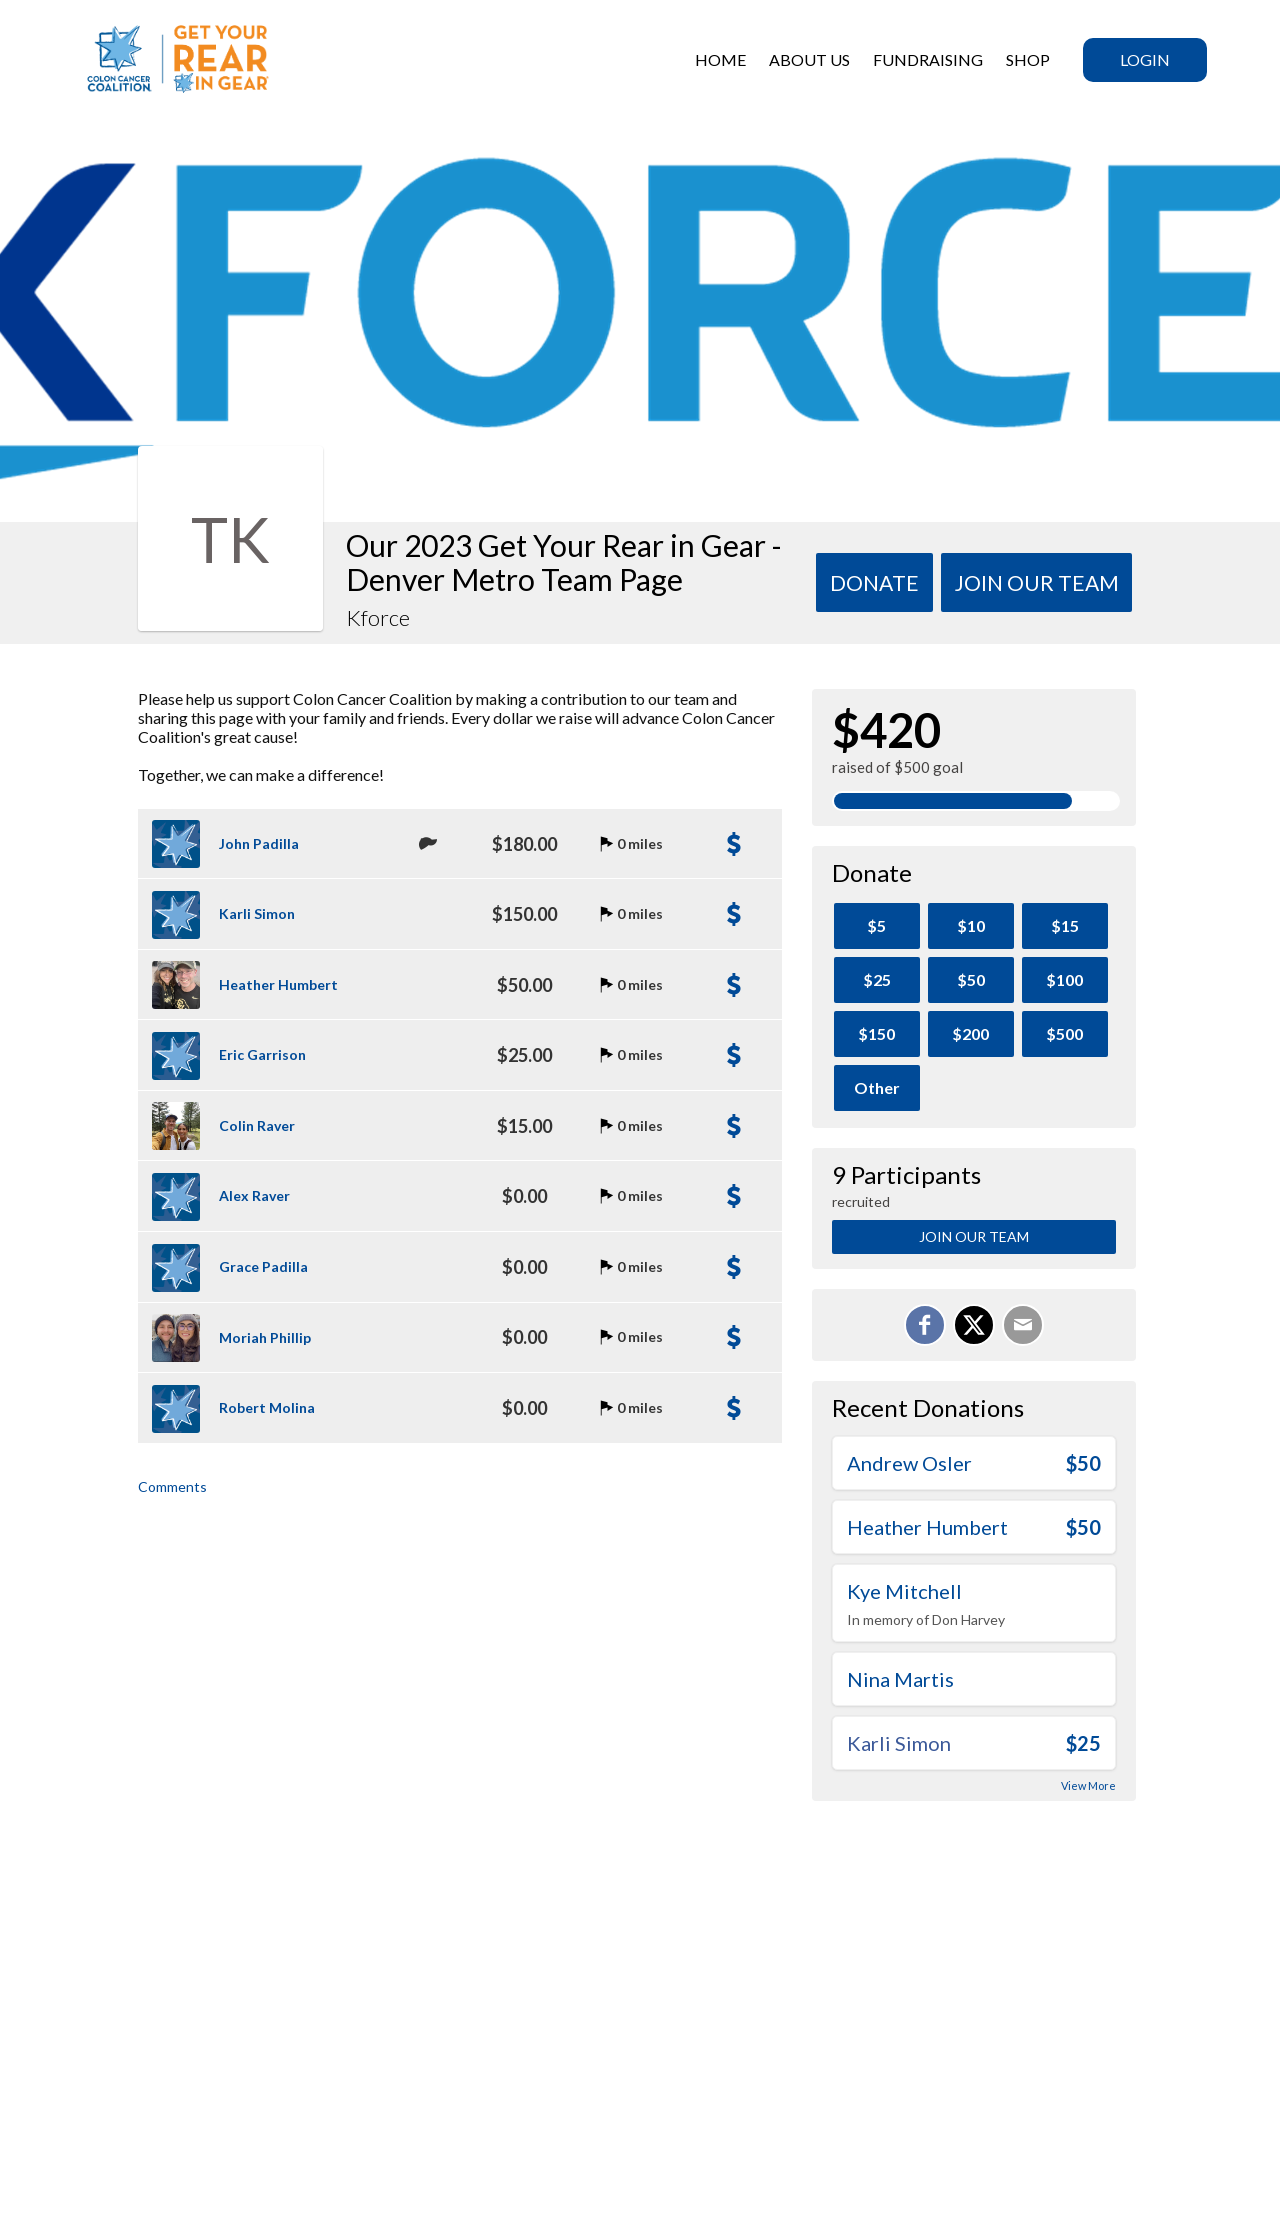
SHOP (1028, 59)
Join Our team (1037, 582)
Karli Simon (257, 913)
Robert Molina (267, 1407)
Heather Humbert (278, 984)
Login (1145, 59)
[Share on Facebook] (925, 1325)
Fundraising (928, 59)
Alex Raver (254, 1195)
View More (1088, 1785)
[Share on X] (974, 1325)
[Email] (1023, 1325)
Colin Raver (257, 1125)
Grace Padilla (263, 1266)
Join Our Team (974, 1236)
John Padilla (259, 843)
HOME (720, 59)
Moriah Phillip (265, 1337)
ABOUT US (809, 59)
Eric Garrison (262, 1054)
